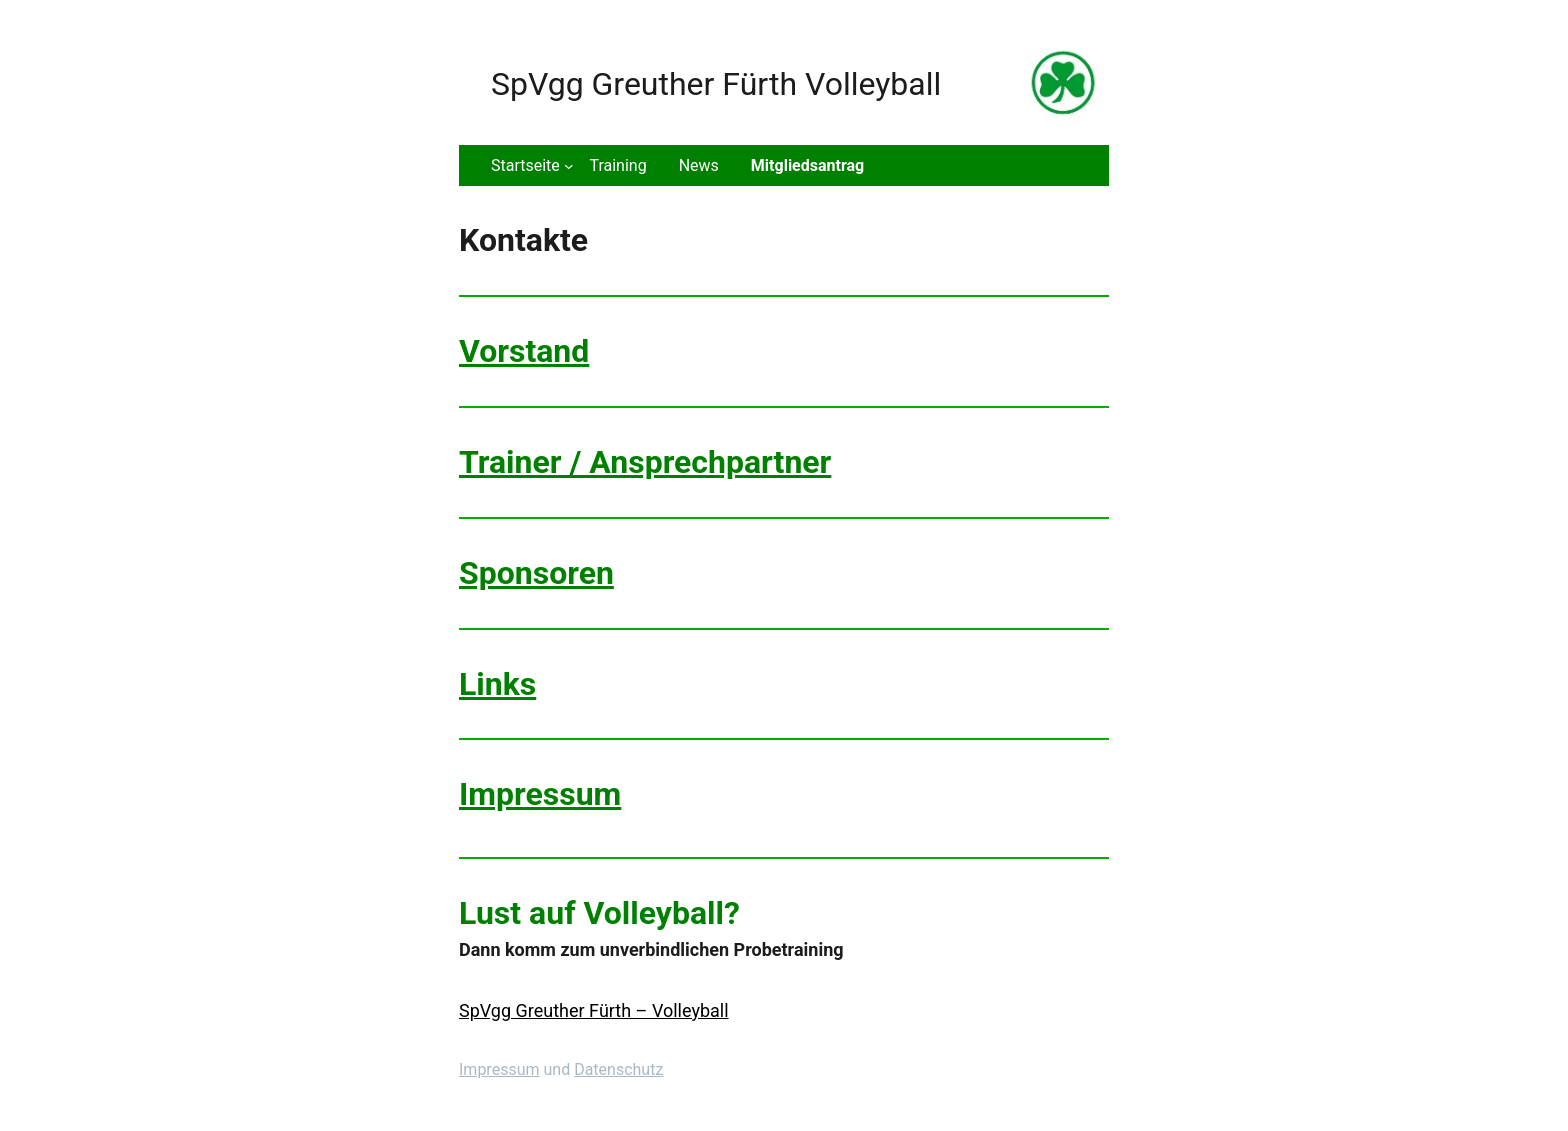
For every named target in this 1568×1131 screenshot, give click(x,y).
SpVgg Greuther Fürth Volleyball (716, 84)
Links (497, 684)
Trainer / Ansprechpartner (645, 462)
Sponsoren (536, 573)
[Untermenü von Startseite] (532, 166)
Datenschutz (618, 1069)
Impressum (540, 794)
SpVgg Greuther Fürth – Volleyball (594, 1010)
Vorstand (524, 351)
